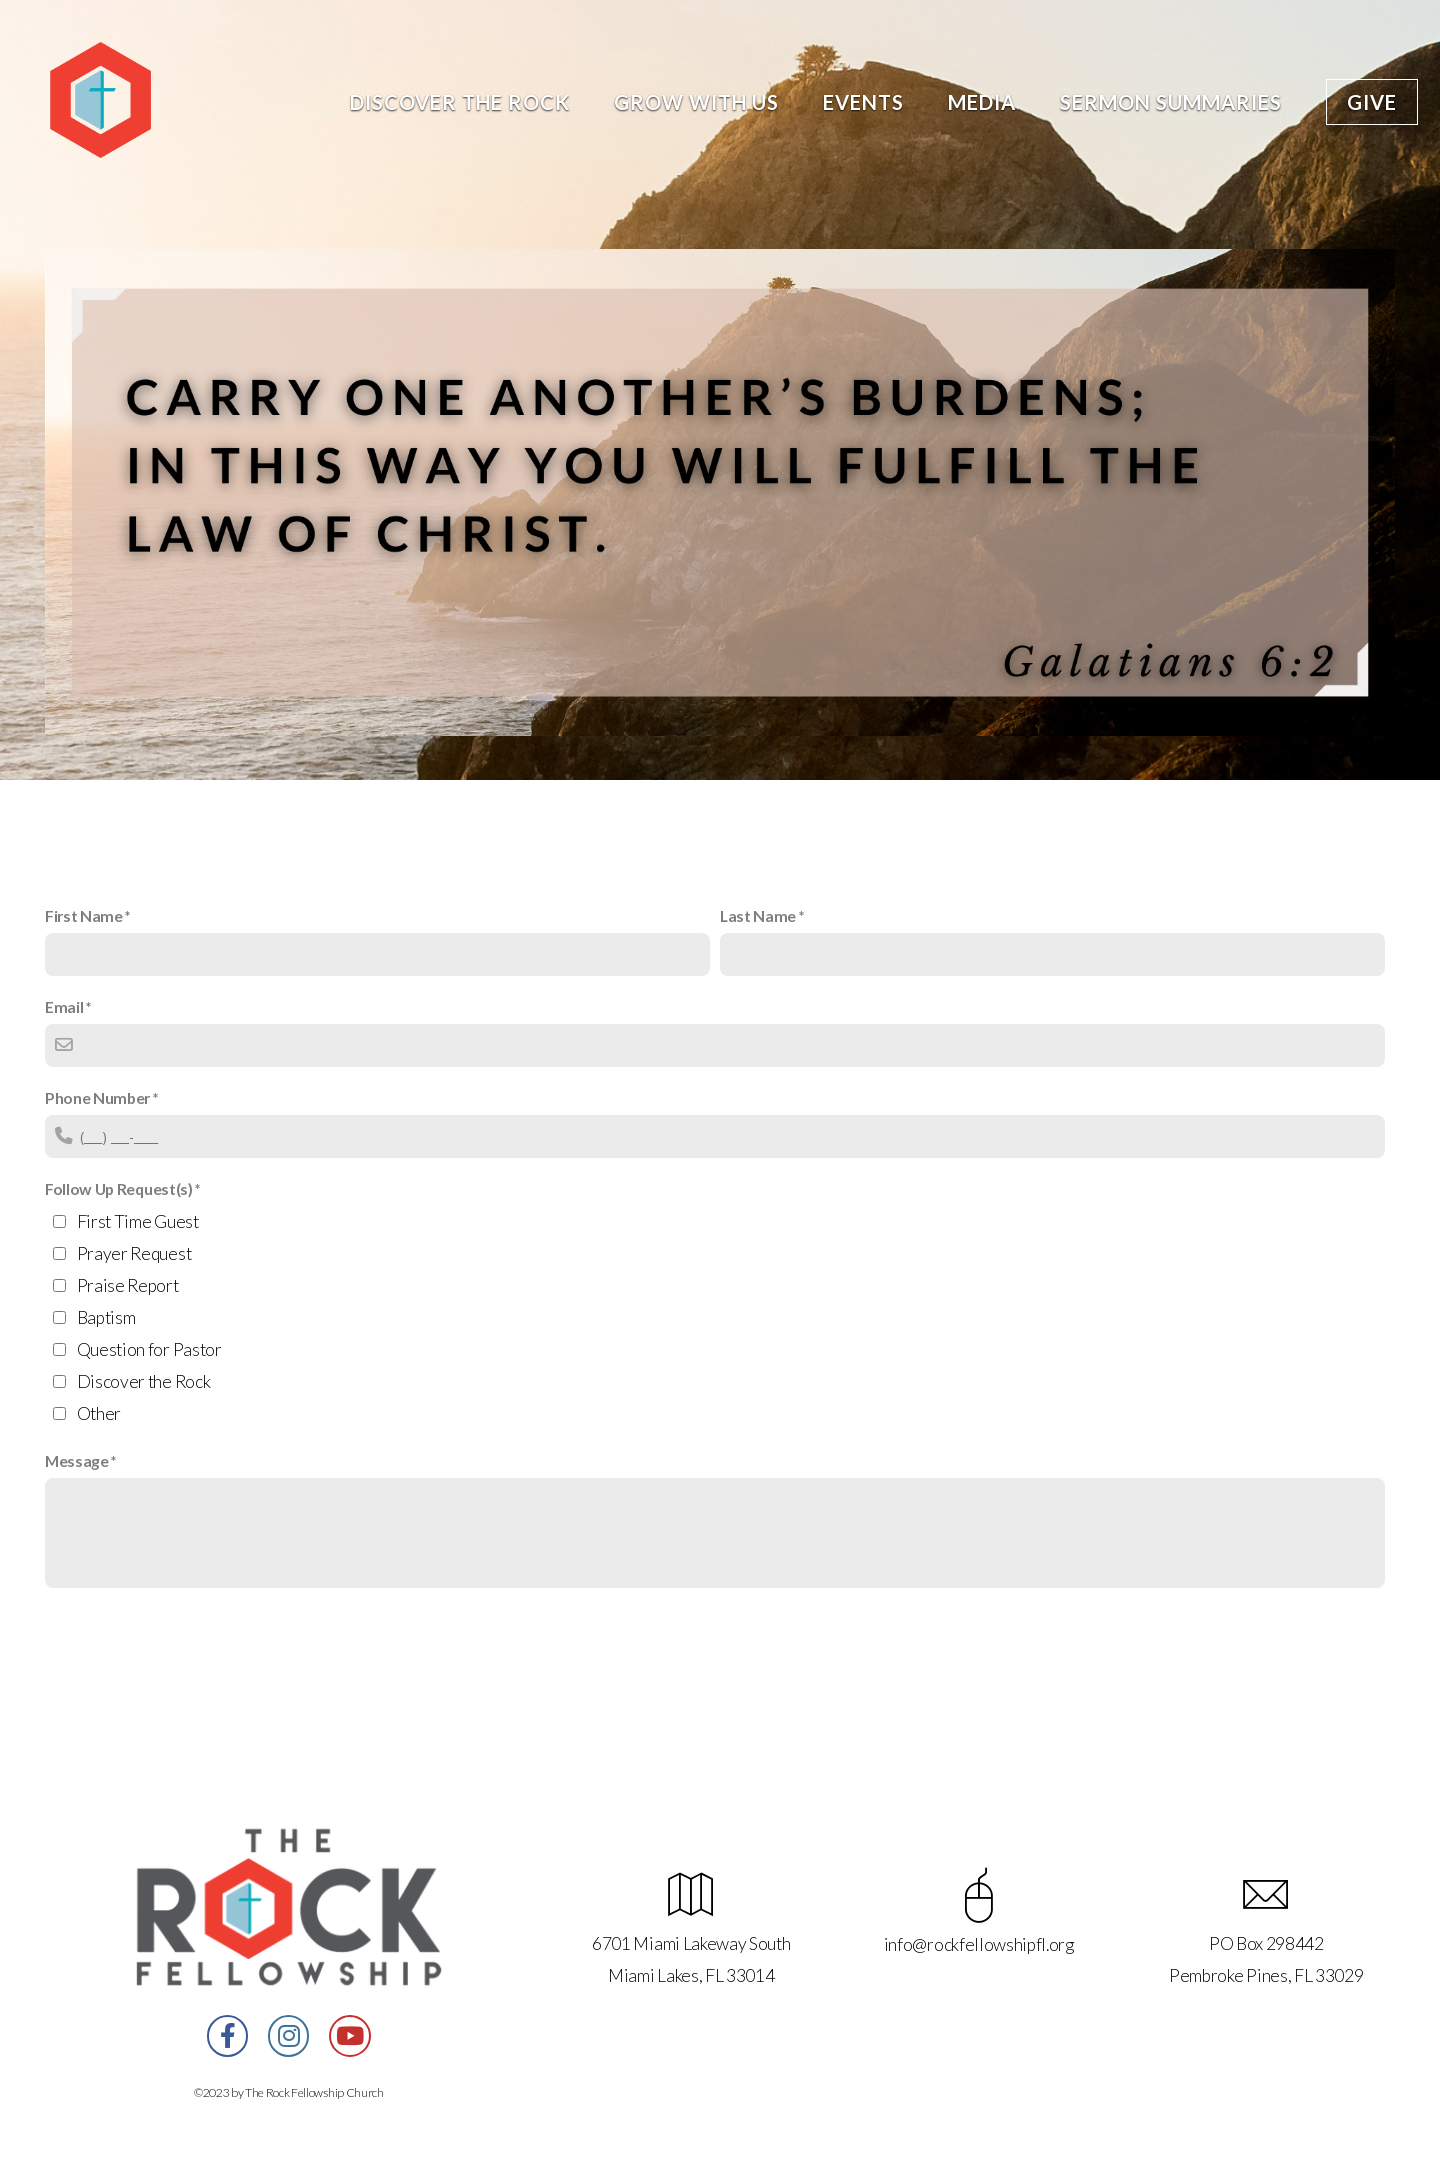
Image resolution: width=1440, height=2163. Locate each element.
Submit (89, 1639)
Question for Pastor (149, 1349)
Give (1372, 102)
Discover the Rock (460, 102)
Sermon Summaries (1171, 102)
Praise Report (128, 1285)
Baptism (106, 1317)
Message (77, 1460)
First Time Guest (138, 1221)
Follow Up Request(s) (119, 1188)
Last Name (758, 915)
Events (863, 102)
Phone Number (97, 1097)
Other (99, 1413)
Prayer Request (134, 1253)
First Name (84, 915)
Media (982, 102)
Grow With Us (696, 102)
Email (64, 1006)
